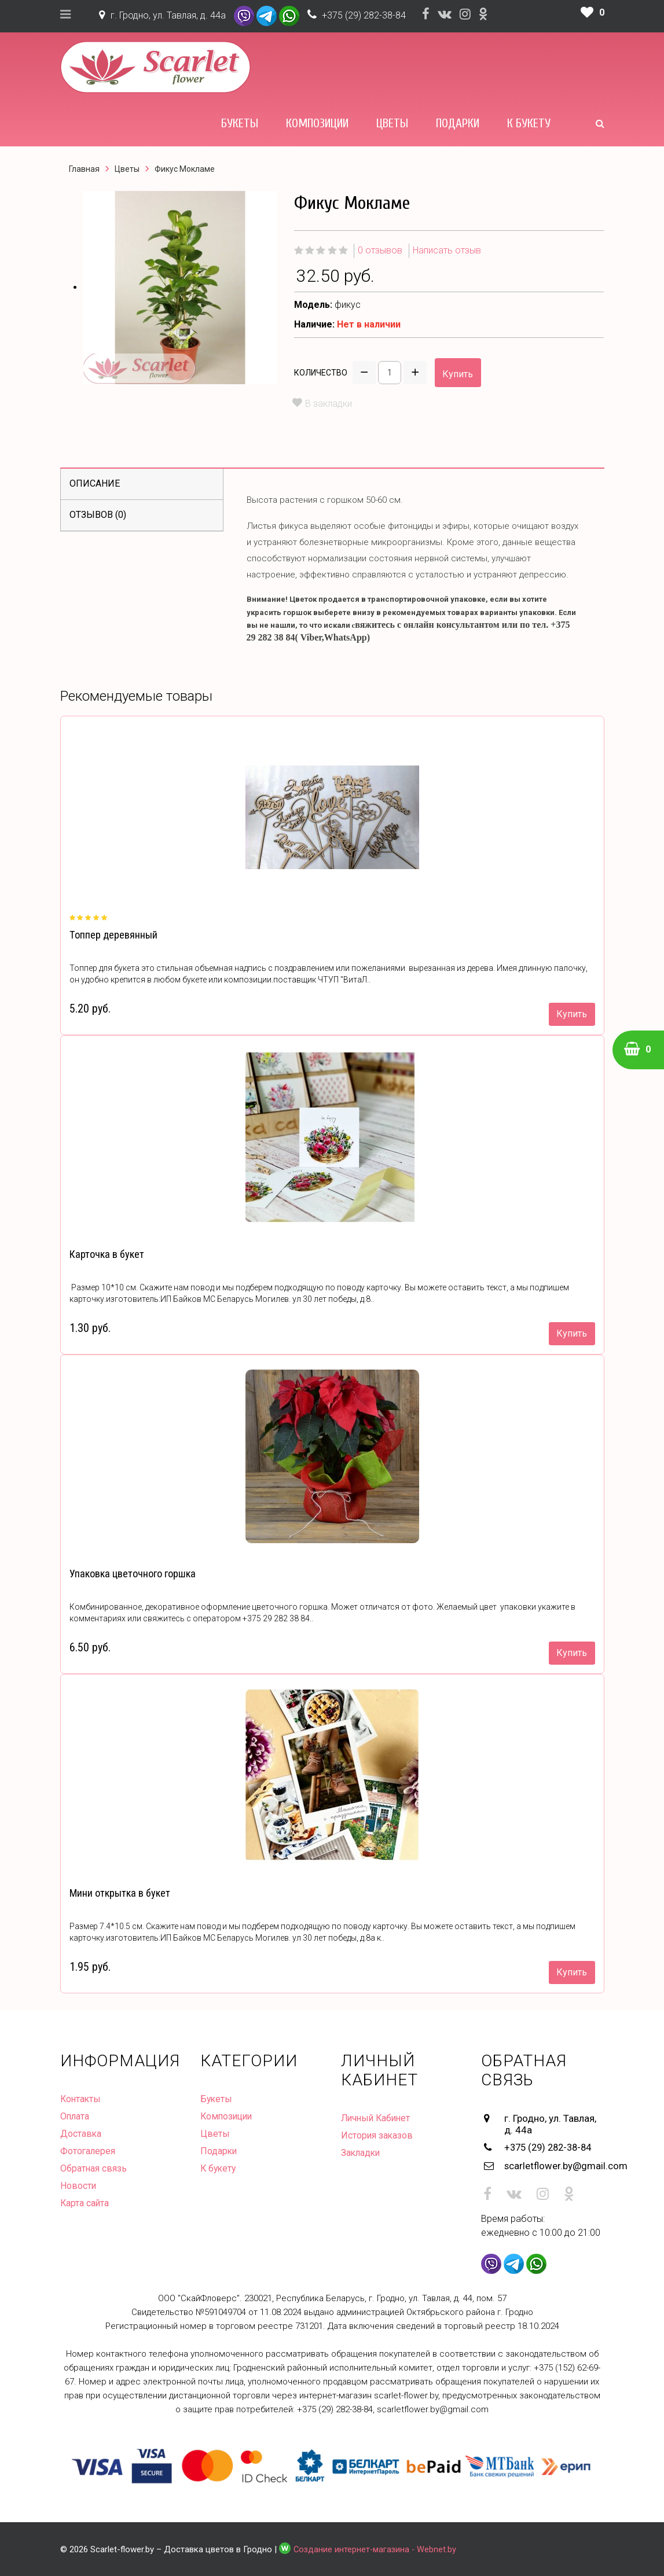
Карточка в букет (106, 1254)
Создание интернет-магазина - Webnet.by (376, 2547)
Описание (94, 483)
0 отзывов (380, 250)
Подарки (457, 123)
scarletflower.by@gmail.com (554, 2164)
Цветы (392, 123)
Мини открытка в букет (119, 1893)
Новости (78, 2185)
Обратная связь (93, 2168)
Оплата (75, 2116)
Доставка (81, 2133)
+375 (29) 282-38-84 (364, 15)
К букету (529, 123)
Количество (320, 372)
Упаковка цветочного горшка (131, 1573)
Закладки (361, 2152)
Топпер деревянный (113, 935)
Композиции (317, 123)
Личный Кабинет (377, 2118)
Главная (84, 169)
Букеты (239, 123)
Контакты (81, 2098)
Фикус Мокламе (185, 169)
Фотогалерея (88, 2151)
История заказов (377, 2135)
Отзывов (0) (97, 514)
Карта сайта (85, 2203)
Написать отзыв (447, 250)
